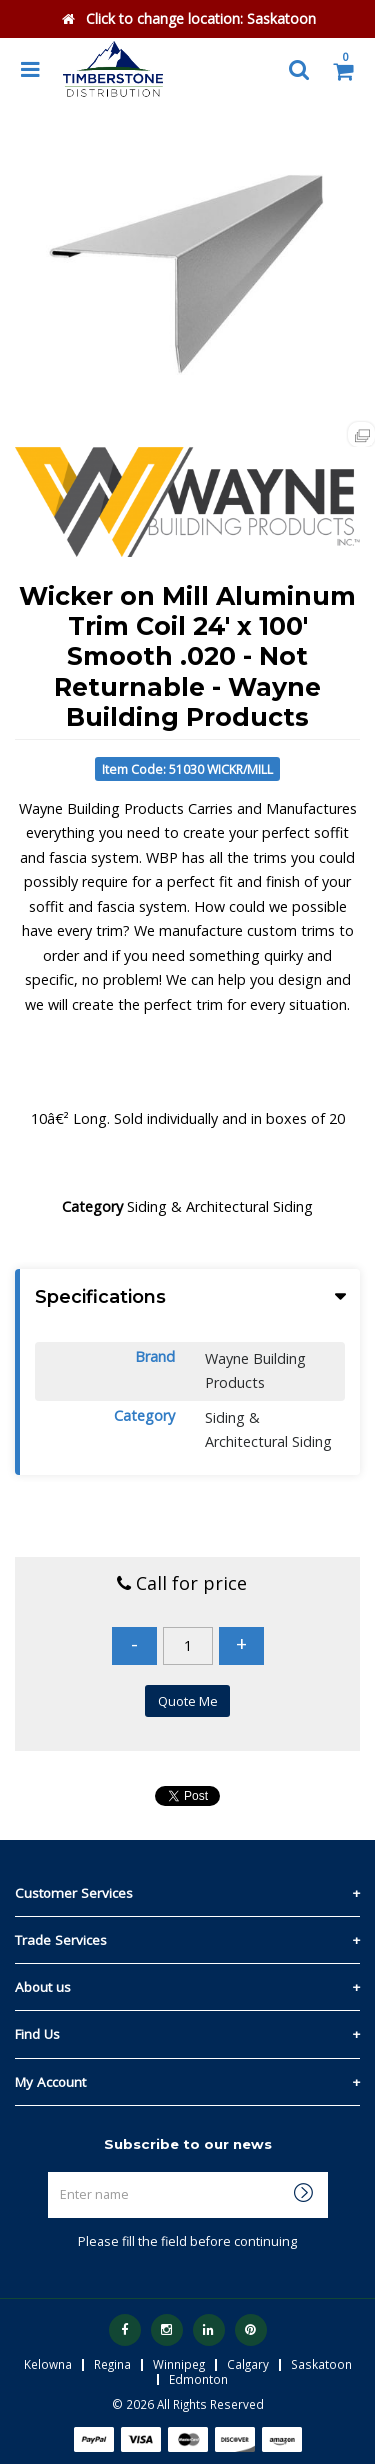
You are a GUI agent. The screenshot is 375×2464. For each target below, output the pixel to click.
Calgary (248, 2364)
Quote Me (188, 1701)
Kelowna (48, 2364)
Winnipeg (179, 2364)
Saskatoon (321, 2364)
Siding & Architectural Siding (220, 1206)
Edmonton (198, 2379)
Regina (112, 2364)
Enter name (193, 2171)
